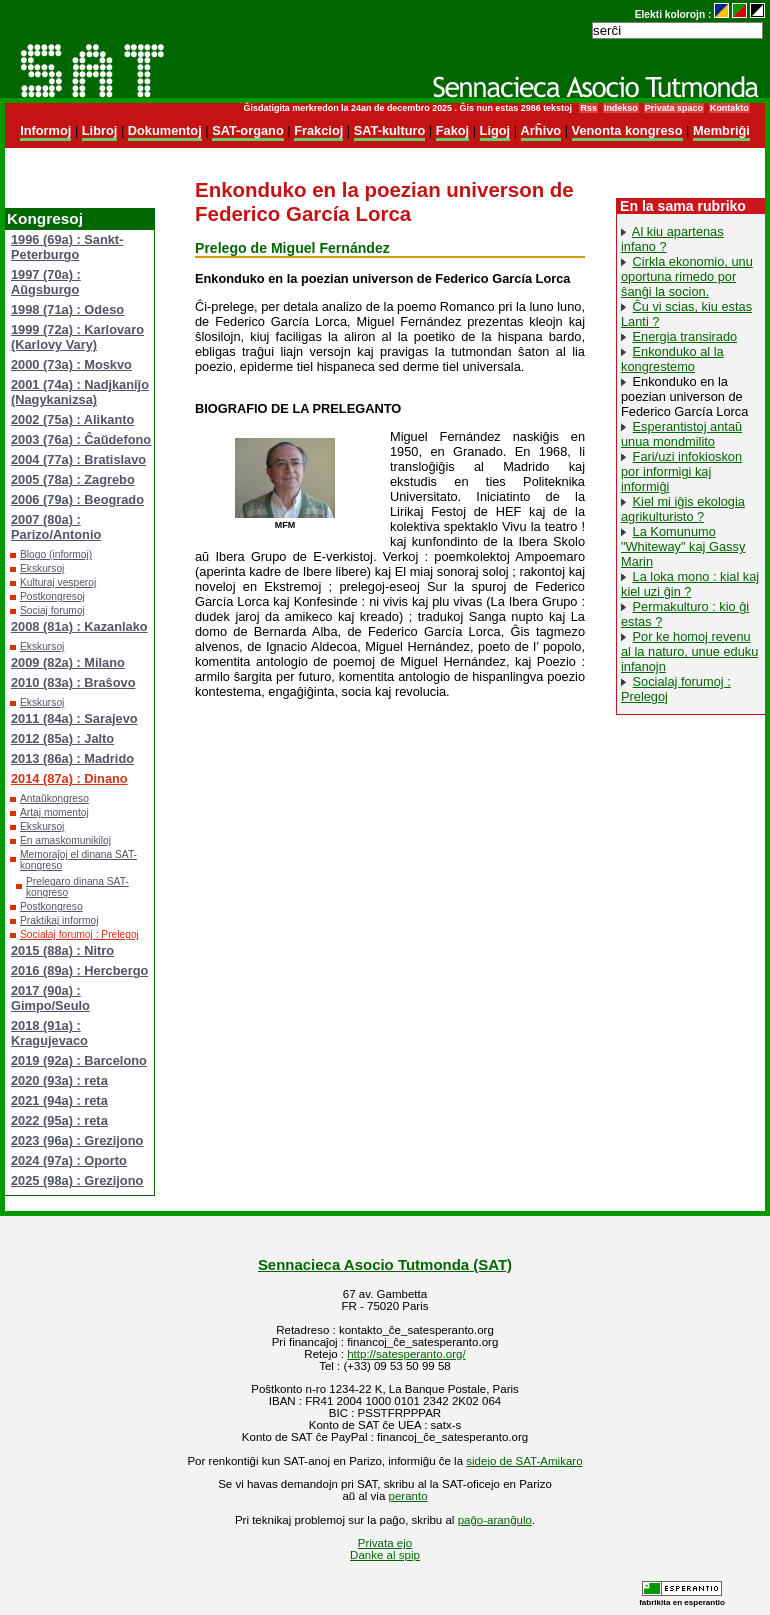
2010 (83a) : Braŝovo (73, 682)
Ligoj (495, 130)
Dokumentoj (165, 130)
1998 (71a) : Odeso (67, 309)
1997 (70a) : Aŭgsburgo (46, 282)
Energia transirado (685, 336)
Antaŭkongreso (54, 798)
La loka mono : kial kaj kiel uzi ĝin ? (690, 584)
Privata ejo (385, 1543)
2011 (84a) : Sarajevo (74, 718)
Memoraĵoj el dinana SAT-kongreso (78, 860)
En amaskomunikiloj (65, 840)
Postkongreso (51, 906)
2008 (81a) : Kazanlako (79, 626)
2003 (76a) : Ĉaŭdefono (81, 439)
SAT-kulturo (390, 130)
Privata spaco (674, 108)
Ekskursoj (42, 568)
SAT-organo (248, 130)
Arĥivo (541, 130)
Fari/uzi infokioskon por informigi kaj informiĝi (681, 471)
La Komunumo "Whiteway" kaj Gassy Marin (683, 546)
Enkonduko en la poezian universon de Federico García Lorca (684, 396)
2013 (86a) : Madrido (72, 758)
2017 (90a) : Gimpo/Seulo (50, 998)
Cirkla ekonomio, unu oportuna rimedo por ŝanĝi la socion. (687, 276)
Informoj (45, 130)
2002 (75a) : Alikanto (72, 419)
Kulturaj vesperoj (58, 582)
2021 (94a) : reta (59, 1100)
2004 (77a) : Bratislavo (78, 459)
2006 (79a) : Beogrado (77, 499)
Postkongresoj (52, 596)
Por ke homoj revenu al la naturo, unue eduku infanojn (689, 651)
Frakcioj (318, 130)
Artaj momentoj (54, 812)
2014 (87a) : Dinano (69, 778)
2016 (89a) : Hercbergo (79, 970)
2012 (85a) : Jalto (62, 738)
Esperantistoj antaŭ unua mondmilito (681, 434)
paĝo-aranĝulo (495, 1520)
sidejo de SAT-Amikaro (524, 1461)
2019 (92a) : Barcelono (79, 1060)
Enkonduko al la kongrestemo (672, 359)
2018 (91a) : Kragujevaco (49, 1033)
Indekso (621, 108)
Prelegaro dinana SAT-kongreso (77, 887)
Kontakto (729, 108)
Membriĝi (721, 130)
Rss (588, 108)
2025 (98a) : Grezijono (77, 1180)
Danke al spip (385, 1555)
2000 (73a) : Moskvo (71, 364)
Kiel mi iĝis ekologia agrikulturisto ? (683, 509)
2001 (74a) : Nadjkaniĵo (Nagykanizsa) (80, 392)
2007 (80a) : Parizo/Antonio (56, 527)
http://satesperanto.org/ (406, 1354)
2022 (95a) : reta (59, 1120)
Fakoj (452, 130)
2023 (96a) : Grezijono (77, 1140)
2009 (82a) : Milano (68, 662)
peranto (408, 1496)
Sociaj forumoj (52, 610)
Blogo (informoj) (56, 554)
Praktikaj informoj (59, 920)
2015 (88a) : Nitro (62, 950)
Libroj (100, 130)
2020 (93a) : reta (59, 1080)
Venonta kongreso (627, 130)
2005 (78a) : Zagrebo (73, 479)
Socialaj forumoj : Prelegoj (79, 934)
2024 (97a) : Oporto (69, 1160)
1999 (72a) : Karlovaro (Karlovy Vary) (77, 337)
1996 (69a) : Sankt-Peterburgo (67, 247)
